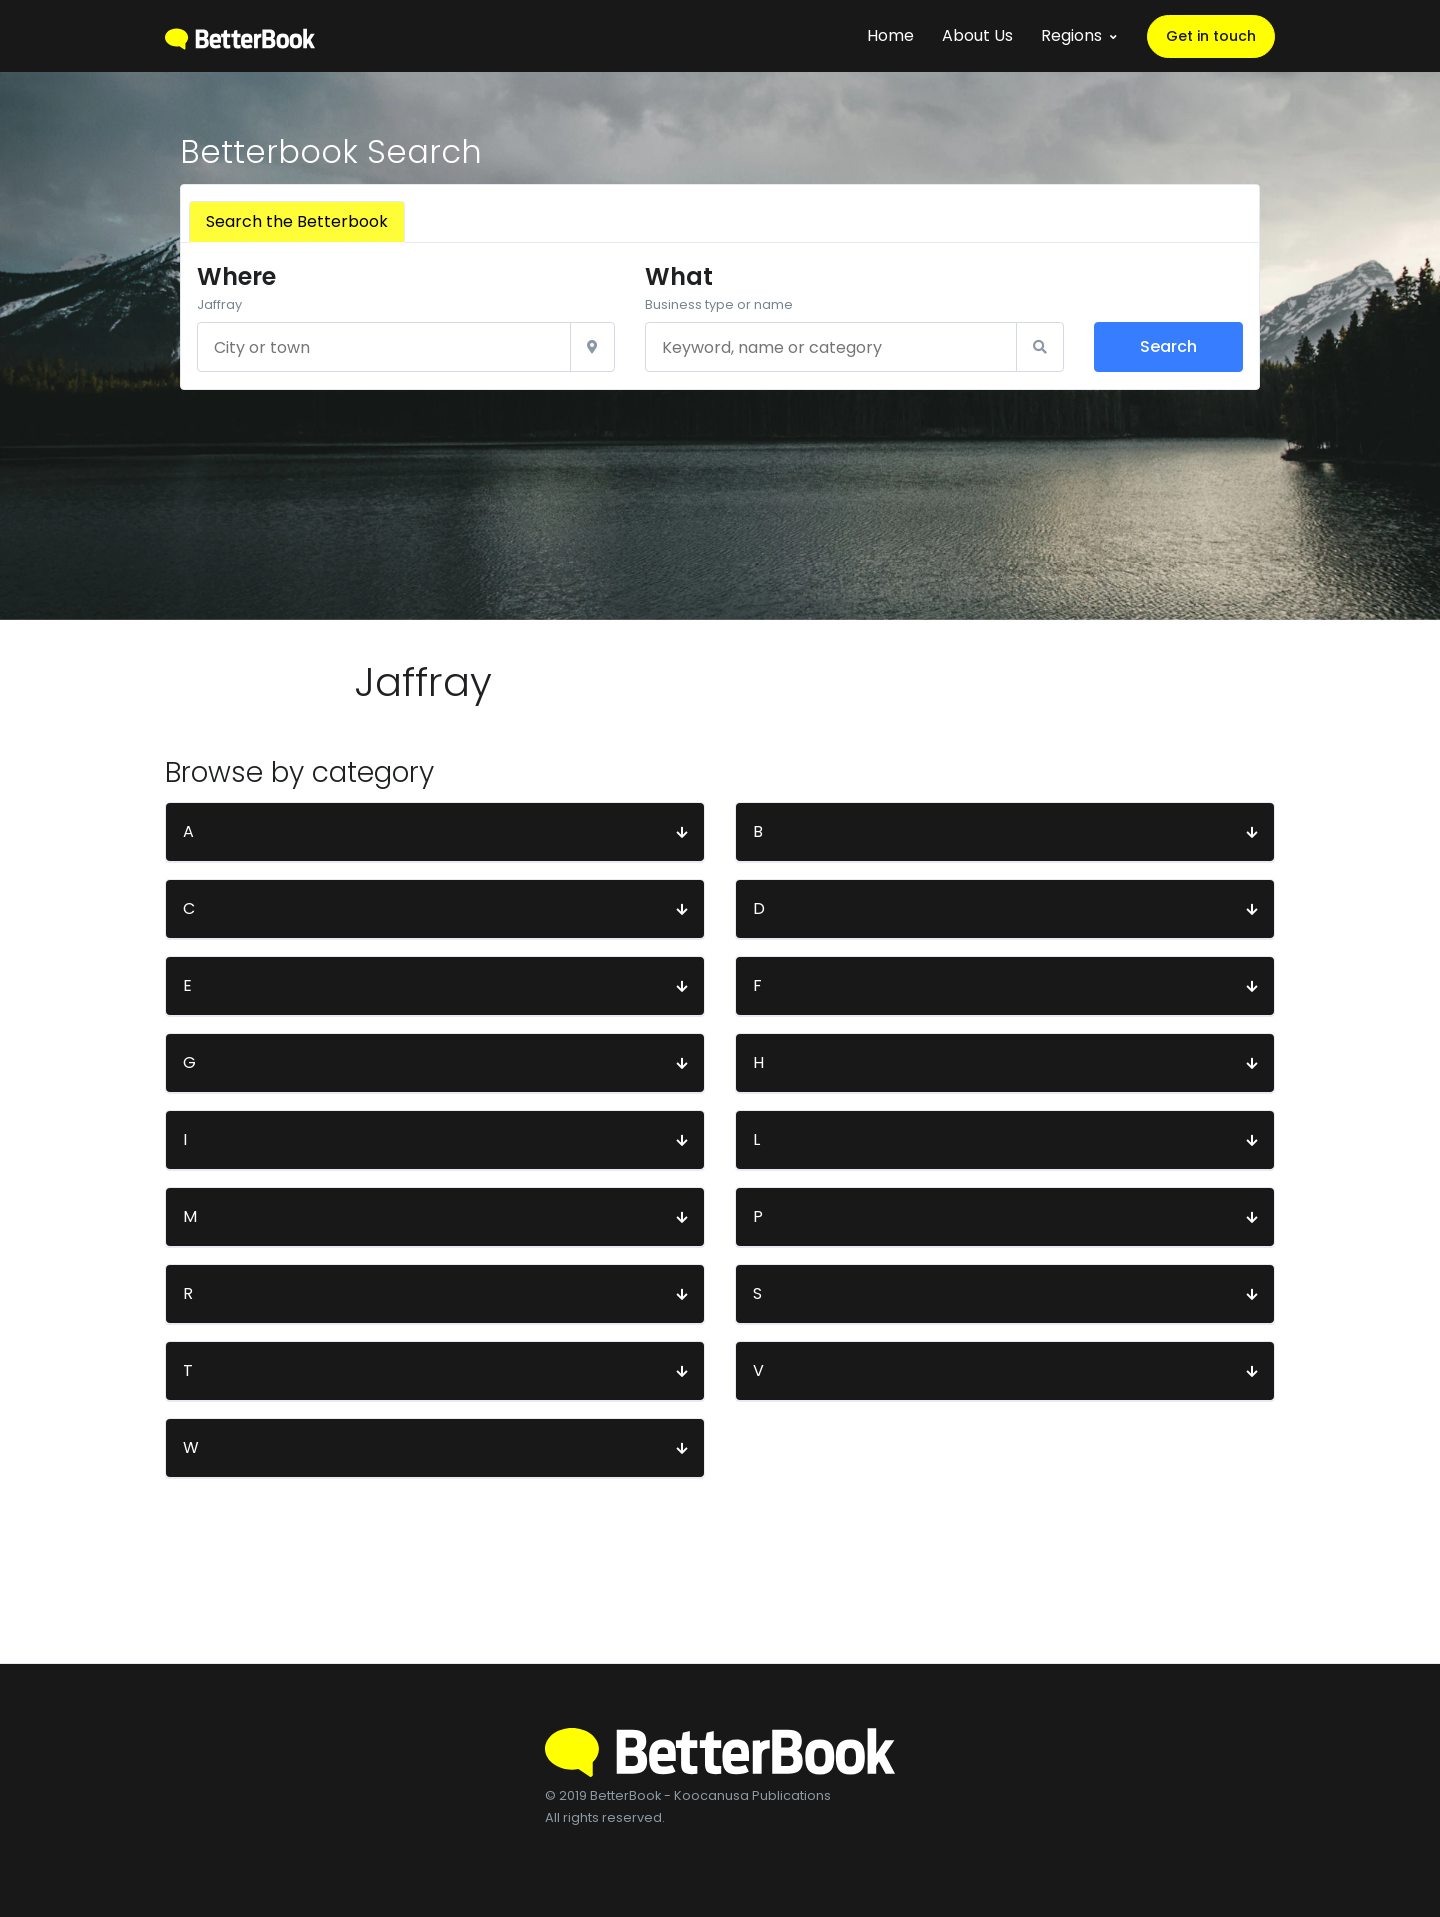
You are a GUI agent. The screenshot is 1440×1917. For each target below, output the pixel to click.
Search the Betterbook (297, 221)
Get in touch (1211, 36)
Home (890, 35)
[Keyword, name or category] (830, 347)
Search (1168, 346)
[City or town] (384, 347)
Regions (1071, 35)
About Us (977, 35)
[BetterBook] (240, 35)
